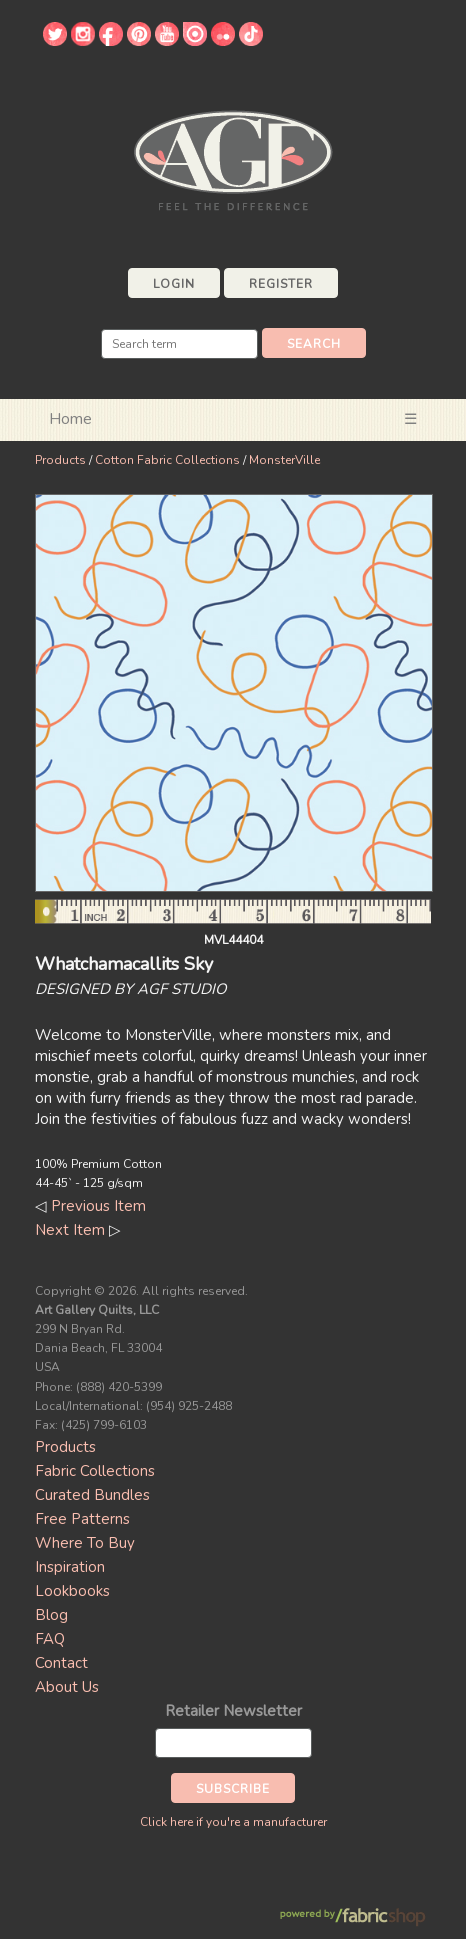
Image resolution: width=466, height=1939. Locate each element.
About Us (67, 1687)
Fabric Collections (95, 1471)
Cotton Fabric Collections (167, 460)
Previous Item (98, 1206)
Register (281, 284)
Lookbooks (72, 1591)
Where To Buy (85, 1543)
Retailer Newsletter (233, 1711)
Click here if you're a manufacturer (233, 1822)
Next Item (70, 1230)
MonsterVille (284, 460)
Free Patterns (82, 1519)
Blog (51, 1615)
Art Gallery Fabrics (233, 158)
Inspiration (70, 1567)
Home (70, 419)
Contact (61, 1663)
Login (174, 284)
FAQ (50, 1639)
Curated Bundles (92, 1495)
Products (60, 460)
